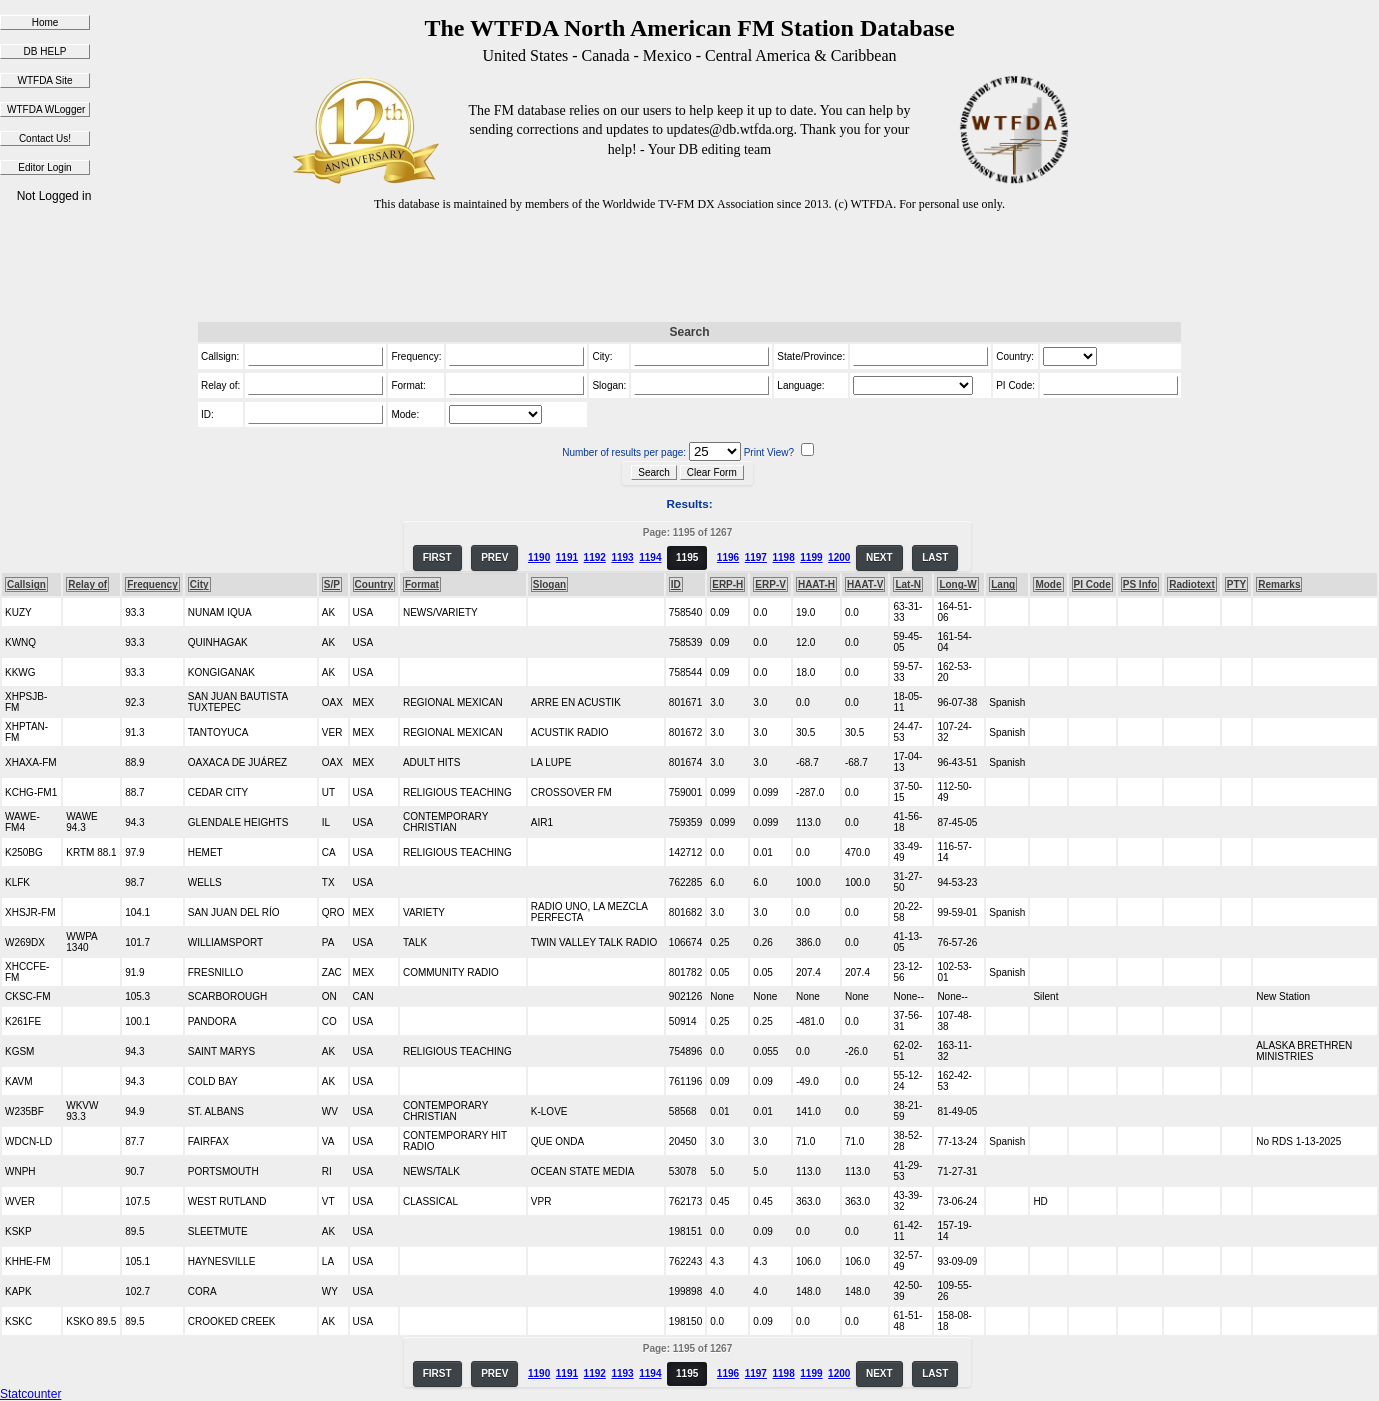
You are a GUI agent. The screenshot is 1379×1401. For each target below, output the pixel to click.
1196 (728, 557)
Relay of (87, 584)
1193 (622, 557)
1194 (650, 557)
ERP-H (727, 584)
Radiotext (1192, 584)
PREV (494, 557)
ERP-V (770, 584)
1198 (783, 557)
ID (676, 584)
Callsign (26, 584)
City (199, 584)
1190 (539, 557)
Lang (1003, 584)
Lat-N (908, 584)
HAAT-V (865, 584)
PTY (1236, 584)
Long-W (957, 584)
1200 (839, 557)
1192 (595, 557)
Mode (1048, 584)
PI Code (1092, 584)
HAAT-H (816, 584)
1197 (756, 557)
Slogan (549, 584)
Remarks (1279, 584)
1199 (811, 557)
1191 (567, 557)
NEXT (879, 557)
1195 (687, 557)
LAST (935, 557)
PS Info (1140, 584)
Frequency (152, 584)
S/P (332, 584)
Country (374, 584)
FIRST (437, 557)
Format (422, 584)
